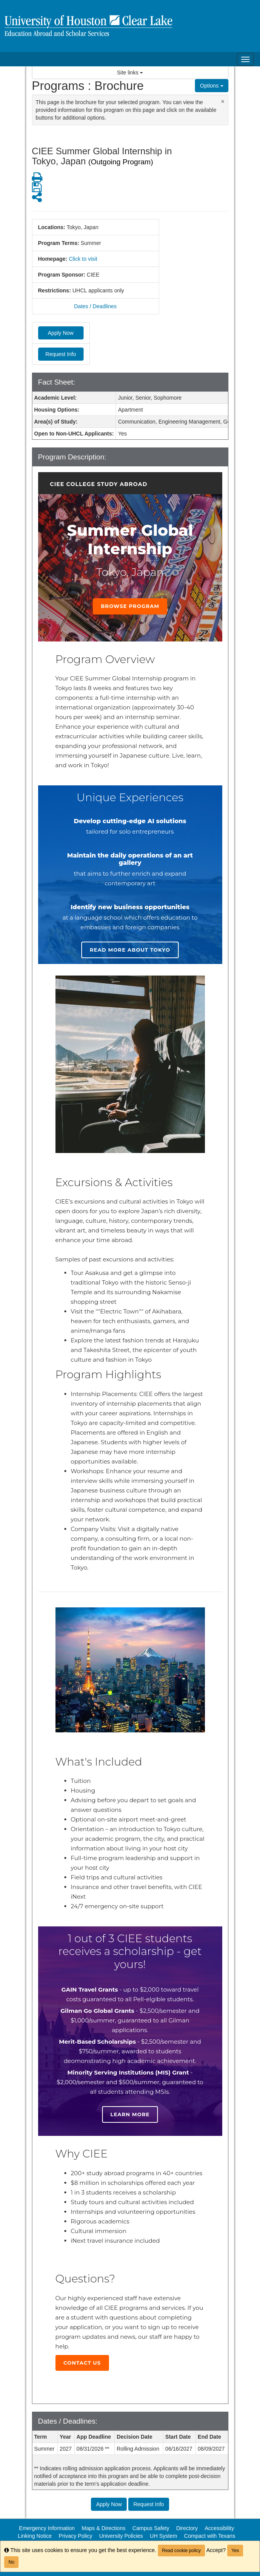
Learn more (130, 2114)
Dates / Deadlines (95, 306)
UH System (163, 2536)
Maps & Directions (104, 2528)
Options (211, 86)
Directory (187, 2528)
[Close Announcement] (223, 101)
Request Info (60, 354)
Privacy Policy (75, 2536)
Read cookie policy (181, 2550)
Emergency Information (47, 2528)
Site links (130, 72)
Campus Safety (151, 2528)
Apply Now (61, 333)
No (11, 2562)
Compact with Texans (209, 2536)
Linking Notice (35, 2536)
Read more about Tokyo (130, 950)
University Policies (121, 2536)
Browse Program (130, 606)
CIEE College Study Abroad (99, 484)
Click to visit (83, 259)
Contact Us (82, 2363)
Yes (235, 2550)
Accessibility (219, 2528)
